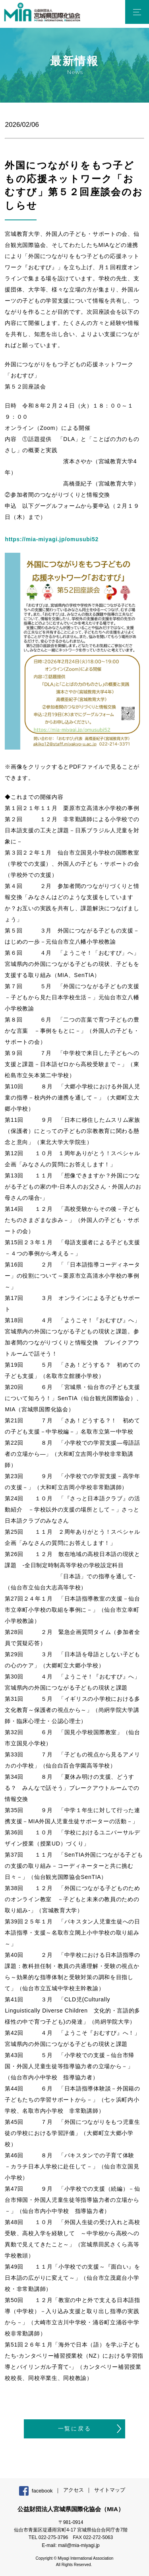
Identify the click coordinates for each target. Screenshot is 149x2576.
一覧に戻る (74, 2428)
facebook (42, 2491)
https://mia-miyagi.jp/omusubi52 (52, 539)
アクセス (73, 2490)
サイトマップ (109, 2490)
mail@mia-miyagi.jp (79, 2545)
